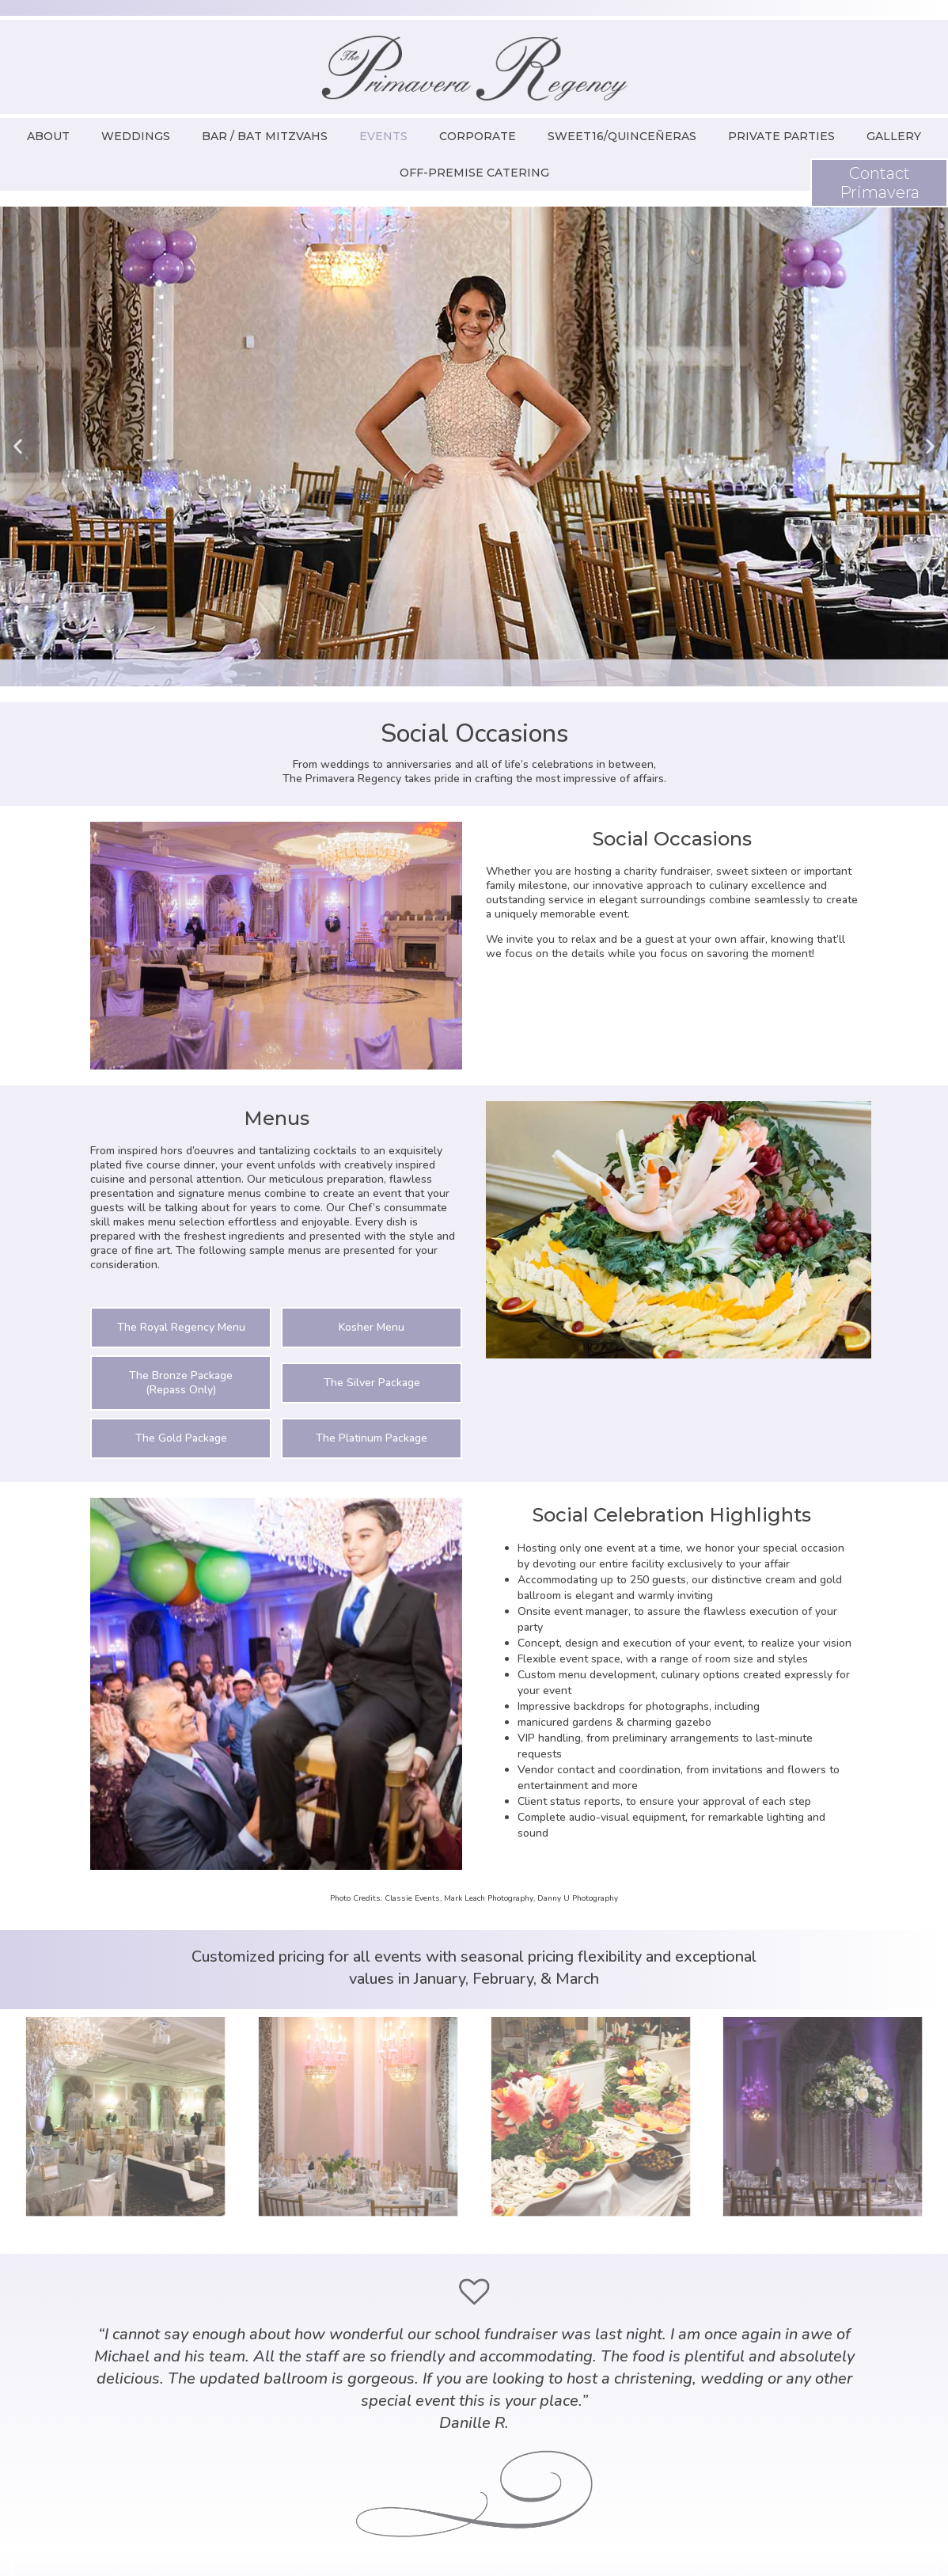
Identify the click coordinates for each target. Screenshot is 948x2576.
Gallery (893, 136)
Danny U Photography (577, 1898)
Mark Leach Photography (488, 1898)
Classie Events (412, 1898)
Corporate (477, 136)
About (48, 136)
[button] (18, 447)
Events (383, 136)
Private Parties (781, 136)
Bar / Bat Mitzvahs (265, 136)
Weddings (135, 136)
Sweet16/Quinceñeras (622, 136)
